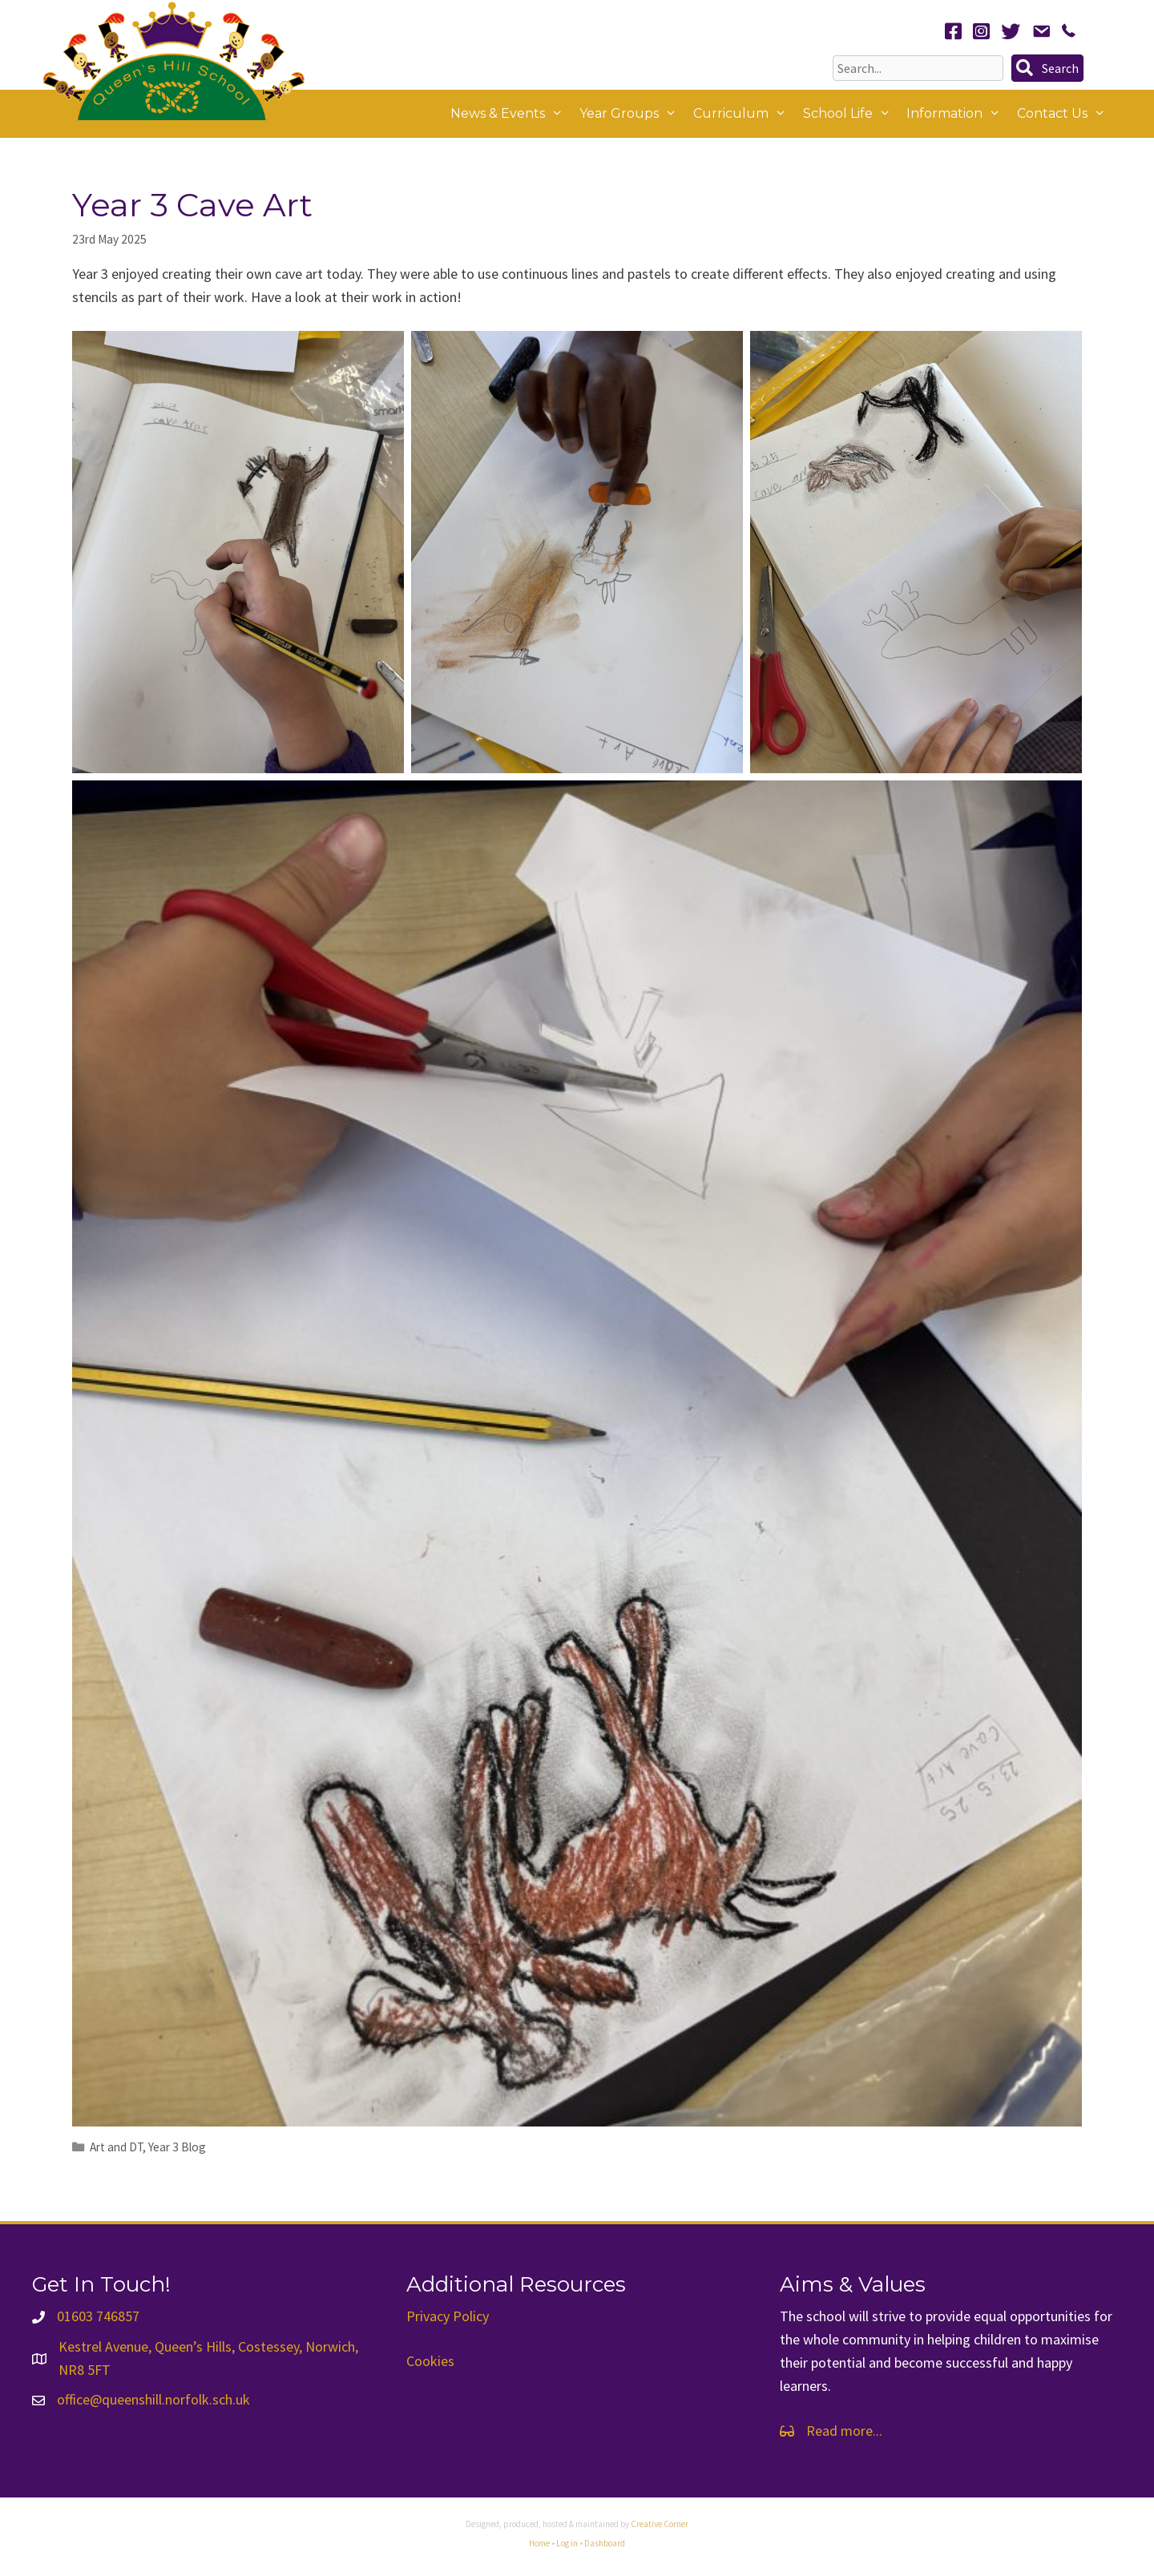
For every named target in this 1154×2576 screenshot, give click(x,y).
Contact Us (1065, 114)
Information (957, 114)
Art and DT (116, 2147)
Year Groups (632, 114)
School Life (851, 114)
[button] (1047, 68)
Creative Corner (659, 2524)
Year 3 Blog (177, 2147)
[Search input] (918, 68)
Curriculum (744, 114)
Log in (567, 2543)
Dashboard (604, 2543)
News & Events (510, 114)
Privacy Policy (447, 2316)
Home (539, 2543)
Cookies (430, 2361)
